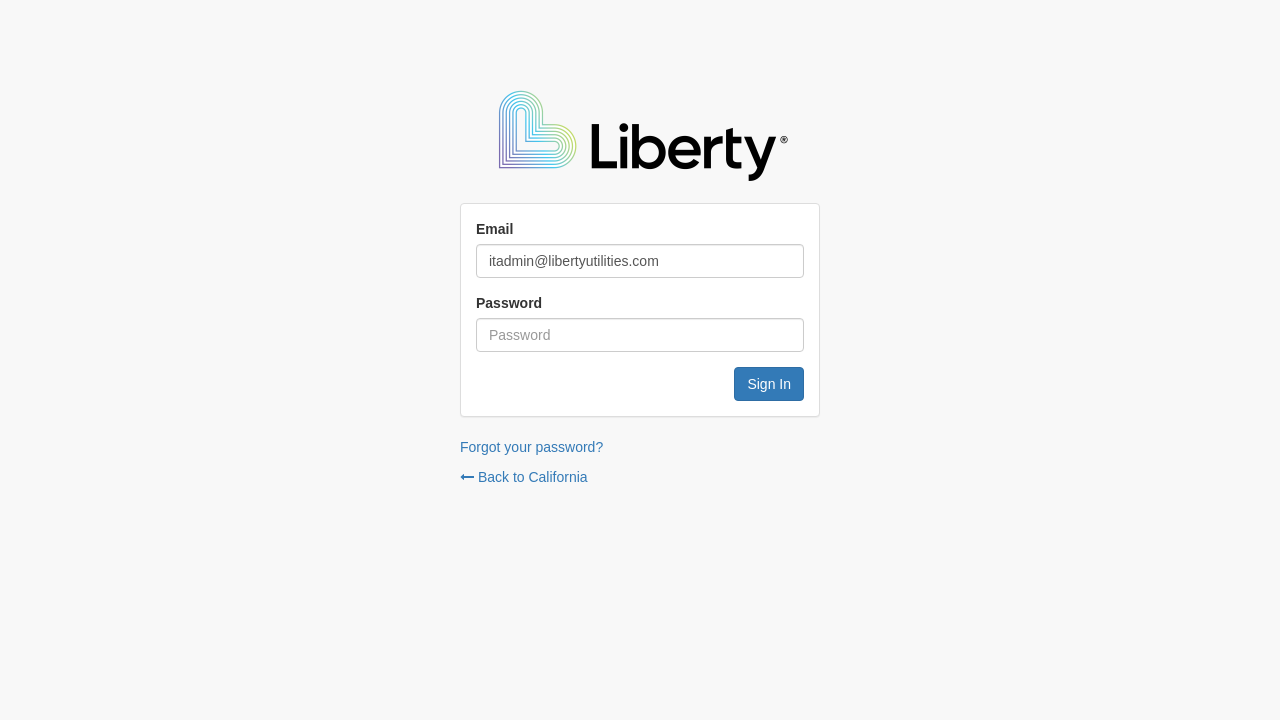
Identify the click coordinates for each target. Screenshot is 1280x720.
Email (494, 229)
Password (509, 303)
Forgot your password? (531, 447)
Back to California (524, 477)
